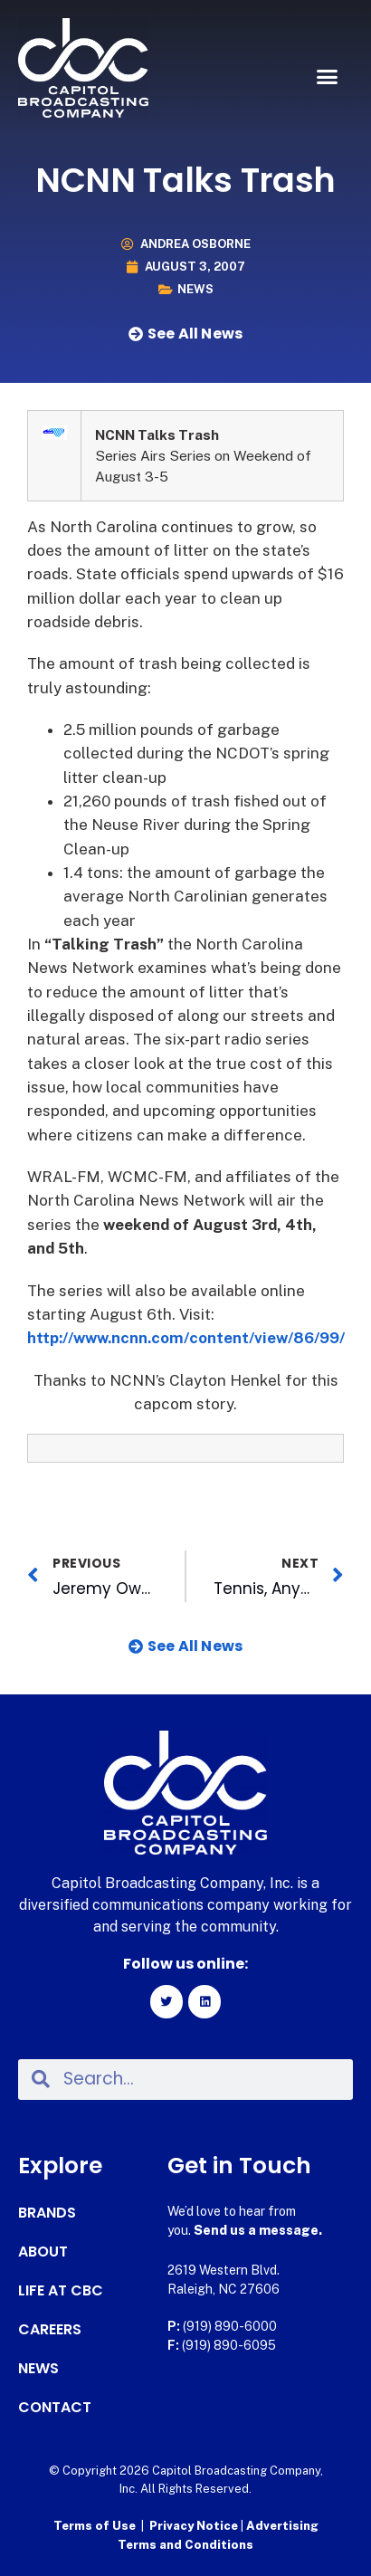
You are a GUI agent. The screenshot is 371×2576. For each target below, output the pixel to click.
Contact (54, 2408)
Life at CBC (60, 2291)
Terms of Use (94, 2526)
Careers (49, 2330)
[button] (327, 77)
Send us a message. (258, 2230)
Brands (47, 2213)
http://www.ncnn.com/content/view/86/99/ (186, 1338)
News (195, 289)
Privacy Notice (195, 2526)
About (43, 2252)
